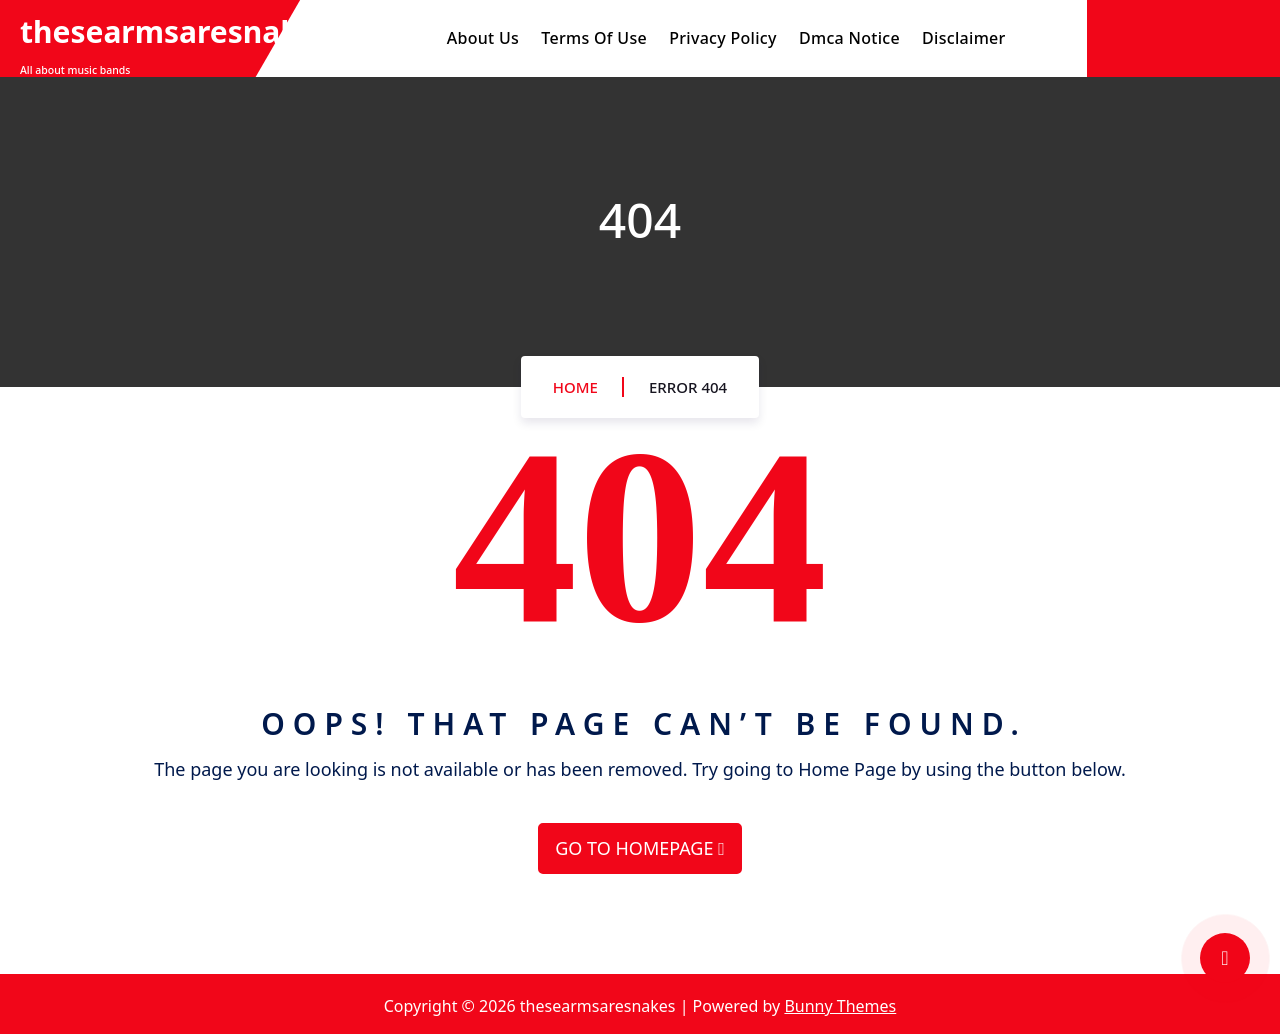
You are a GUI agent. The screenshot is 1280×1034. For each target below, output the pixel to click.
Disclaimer (964, 38)
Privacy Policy (723, 38)
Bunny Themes (840, 1006)
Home (575, 387)
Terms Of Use (594, 38)
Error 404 (688, 387)
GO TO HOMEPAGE (639, 848)
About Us (483, 38)
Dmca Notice (849, 38)
